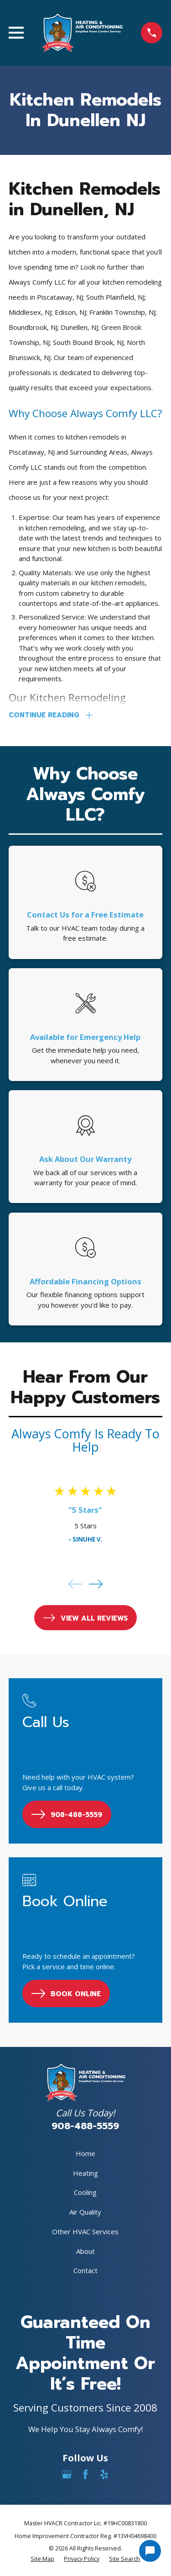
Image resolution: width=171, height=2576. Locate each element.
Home (85, 2153)
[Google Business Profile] (67, 2474)
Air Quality (85, 2211)
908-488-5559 (85, 2126)
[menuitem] (42, 2559)
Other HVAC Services (85, 2231)
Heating (85, 2173)
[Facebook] (85, 2474)
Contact (85, 2270)
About (85, 2251)
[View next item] (96, 1584)
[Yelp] (104, 2474)
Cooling (85, 2192)
